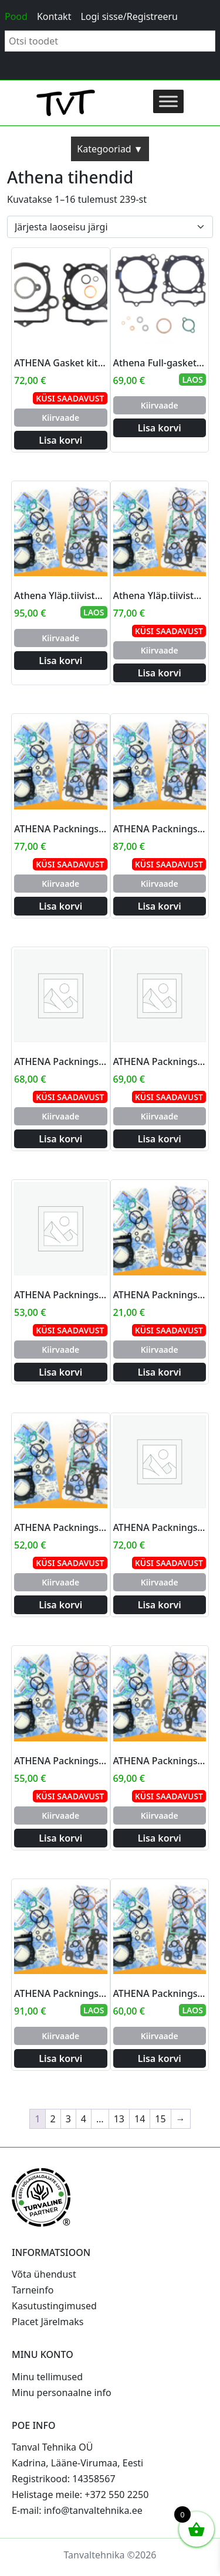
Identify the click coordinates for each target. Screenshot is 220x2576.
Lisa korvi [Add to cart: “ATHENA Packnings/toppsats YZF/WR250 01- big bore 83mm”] (159, 1838)
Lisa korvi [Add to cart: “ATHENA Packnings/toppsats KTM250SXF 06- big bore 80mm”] (60, 1604)
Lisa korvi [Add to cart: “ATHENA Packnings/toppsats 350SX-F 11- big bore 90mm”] (159, 1604)
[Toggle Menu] (168, 101)
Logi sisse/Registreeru (129, 16)
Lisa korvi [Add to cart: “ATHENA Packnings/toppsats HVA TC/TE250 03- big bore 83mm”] (159, 906)
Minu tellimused (47, 2376)
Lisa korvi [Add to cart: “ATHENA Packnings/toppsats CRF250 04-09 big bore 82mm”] (60, 906)
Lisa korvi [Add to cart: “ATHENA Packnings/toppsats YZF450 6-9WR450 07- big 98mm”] (60, 2058)
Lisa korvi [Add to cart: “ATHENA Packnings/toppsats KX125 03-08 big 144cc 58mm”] (159, 1138)
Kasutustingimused (54, 2305)
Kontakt (54, 16)
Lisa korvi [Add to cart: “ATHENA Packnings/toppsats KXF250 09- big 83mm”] (60, 1372)
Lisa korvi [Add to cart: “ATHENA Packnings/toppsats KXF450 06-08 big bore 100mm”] (60, 1138)
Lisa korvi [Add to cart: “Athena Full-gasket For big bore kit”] (159, 427)
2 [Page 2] (53, 2118)
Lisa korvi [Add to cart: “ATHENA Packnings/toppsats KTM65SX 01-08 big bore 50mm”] (159, 1372)
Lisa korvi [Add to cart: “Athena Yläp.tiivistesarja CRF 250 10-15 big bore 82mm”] (159, 672)
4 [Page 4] (83, 2118)
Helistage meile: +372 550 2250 (80, 2494)
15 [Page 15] (160, 2118)
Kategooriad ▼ (110, 148)
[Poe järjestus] (110, 227)
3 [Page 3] (68, 2118)
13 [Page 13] (119, 2118)
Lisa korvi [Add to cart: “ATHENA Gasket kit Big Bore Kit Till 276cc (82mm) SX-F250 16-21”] (60, 440)
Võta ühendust (44, 2274)
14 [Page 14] (139, 2118)
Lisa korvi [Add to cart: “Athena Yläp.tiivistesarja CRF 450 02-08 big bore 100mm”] (60, 660)
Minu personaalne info (61, 2392)
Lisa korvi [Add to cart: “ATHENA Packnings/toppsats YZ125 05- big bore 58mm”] (159, 2058)
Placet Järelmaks (47, 2321)
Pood (16, 16)
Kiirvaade (60, 417)
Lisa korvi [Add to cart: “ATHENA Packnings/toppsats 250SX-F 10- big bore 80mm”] (60, 1838)
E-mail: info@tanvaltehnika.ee (77, 2510)
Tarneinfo (32, 2290)
